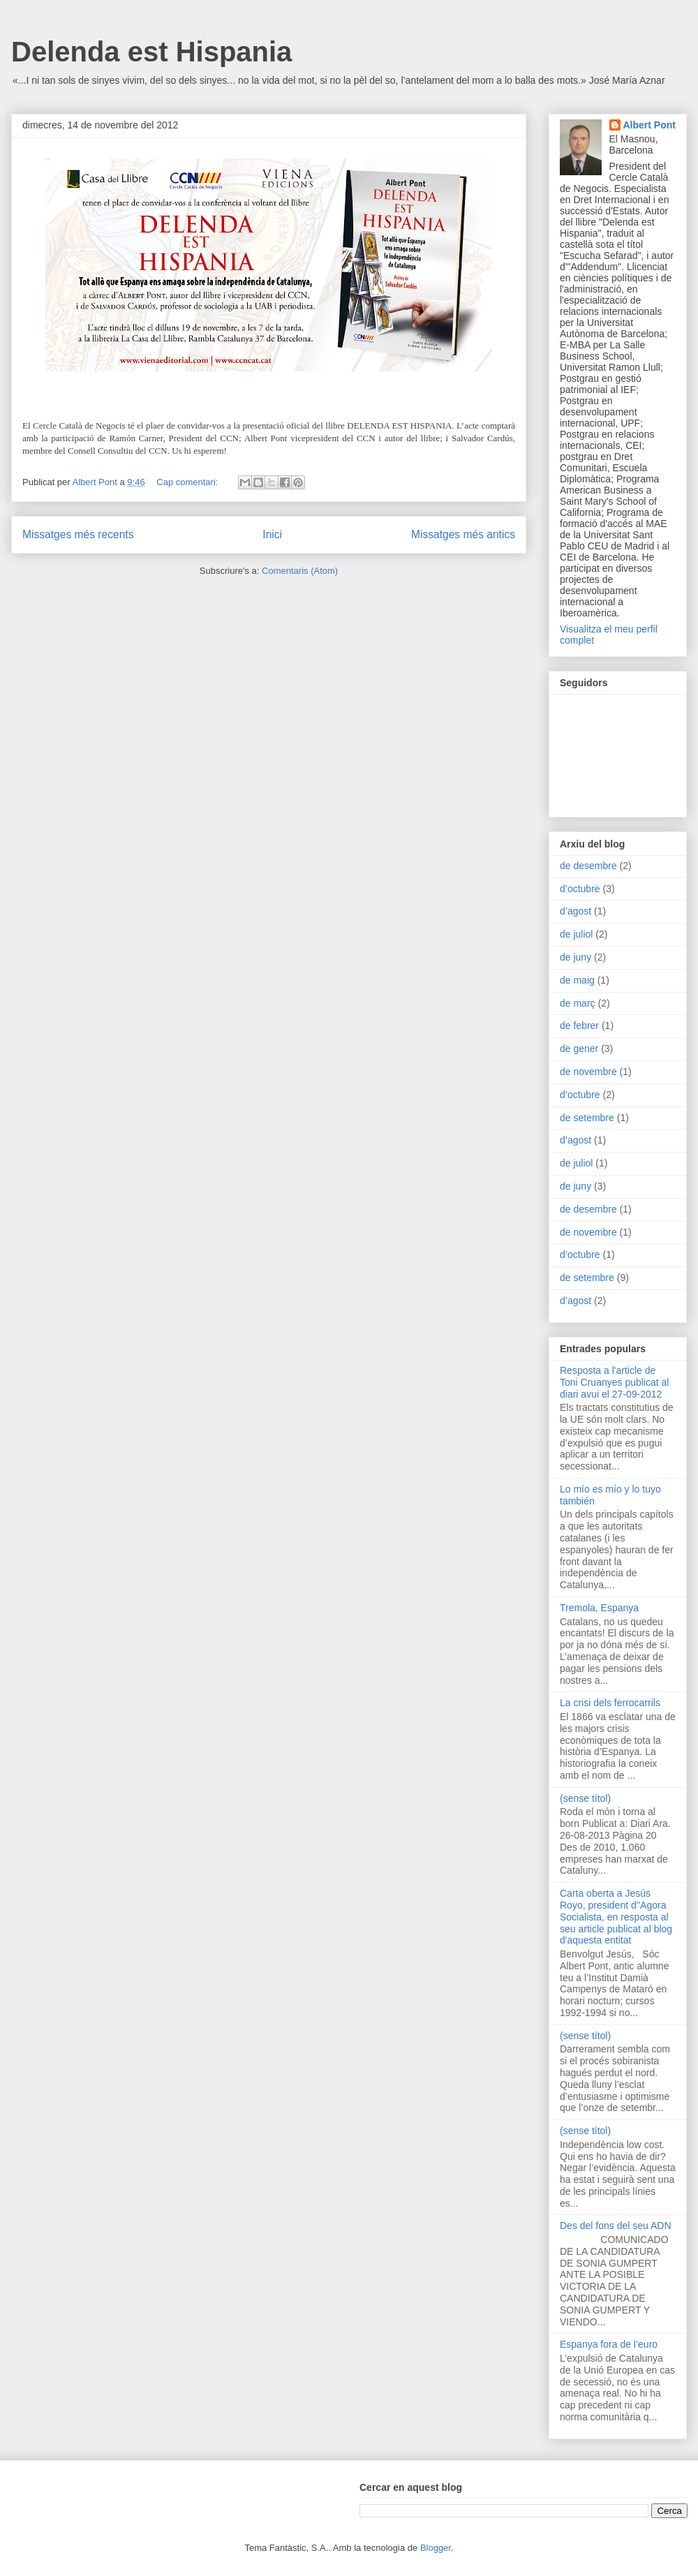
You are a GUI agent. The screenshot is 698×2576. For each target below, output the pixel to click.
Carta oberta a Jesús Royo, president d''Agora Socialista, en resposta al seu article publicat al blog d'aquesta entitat (616, 1917)
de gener (579, 1048)
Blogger (435, 2547)
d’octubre (580, 888)
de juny (575, 957)
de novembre (588, 1071)
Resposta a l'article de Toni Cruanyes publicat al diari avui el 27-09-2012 (614, 1382)
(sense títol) (585, 1798)
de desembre (588, 865)
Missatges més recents (77, 534)
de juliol (576, 934)
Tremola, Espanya (599, 1607)
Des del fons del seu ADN (615, 2225)
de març (577, 1003)
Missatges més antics (463, 534)
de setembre (587, 1117)
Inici (272, 534)
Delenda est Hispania (151, 51)
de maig (577, 980)
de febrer (579, 1025)
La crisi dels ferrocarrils (610, 1702)
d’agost (575, 911)
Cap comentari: (188, 482)
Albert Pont (649, 125)
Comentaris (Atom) (300, 570)
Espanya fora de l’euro (609, 2344)
